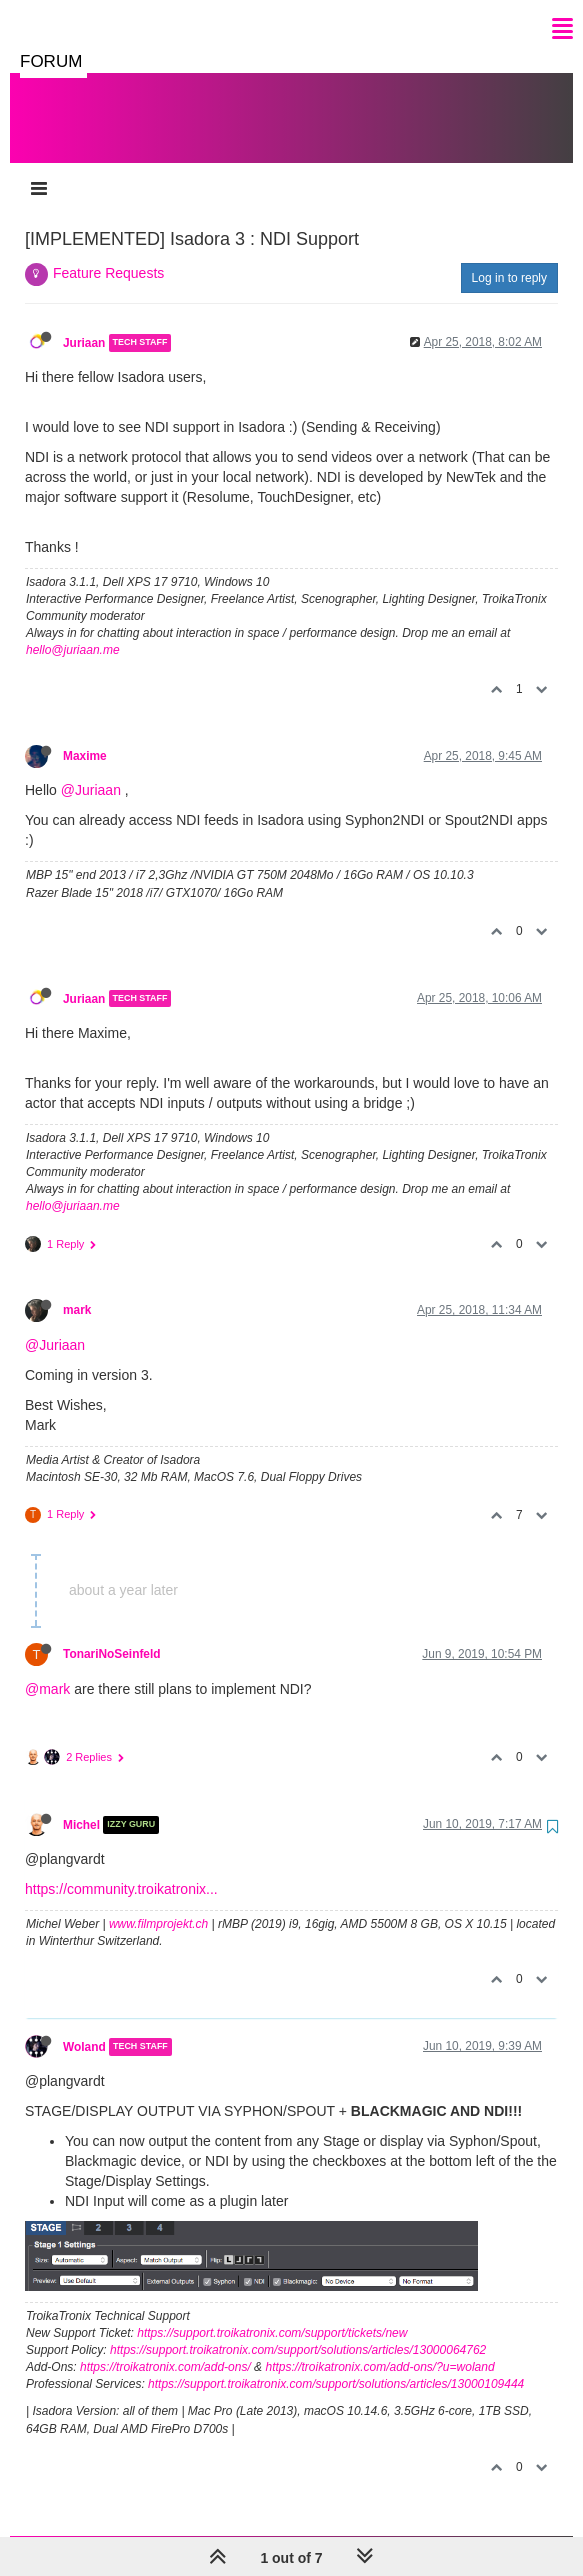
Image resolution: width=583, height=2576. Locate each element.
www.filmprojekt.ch (158, 1904)
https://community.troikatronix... (121, 1869)
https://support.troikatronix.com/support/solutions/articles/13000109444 (336, 2364)
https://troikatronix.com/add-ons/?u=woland (379, 2347)
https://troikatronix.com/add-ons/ (165, 2347)
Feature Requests (108, 253)
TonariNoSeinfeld (112, 1634)
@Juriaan (91, 770)
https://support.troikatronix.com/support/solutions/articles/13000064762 (298, 2330)
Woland (84, 2027)
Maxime (85, 736)
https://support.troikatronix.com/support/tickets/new (272, 2313)
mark (77, 1290)
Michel (81, 1805)
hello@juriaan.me (73, 630)
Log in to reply (509, 258)
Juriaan (84, 323)
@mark (47, 1669)
